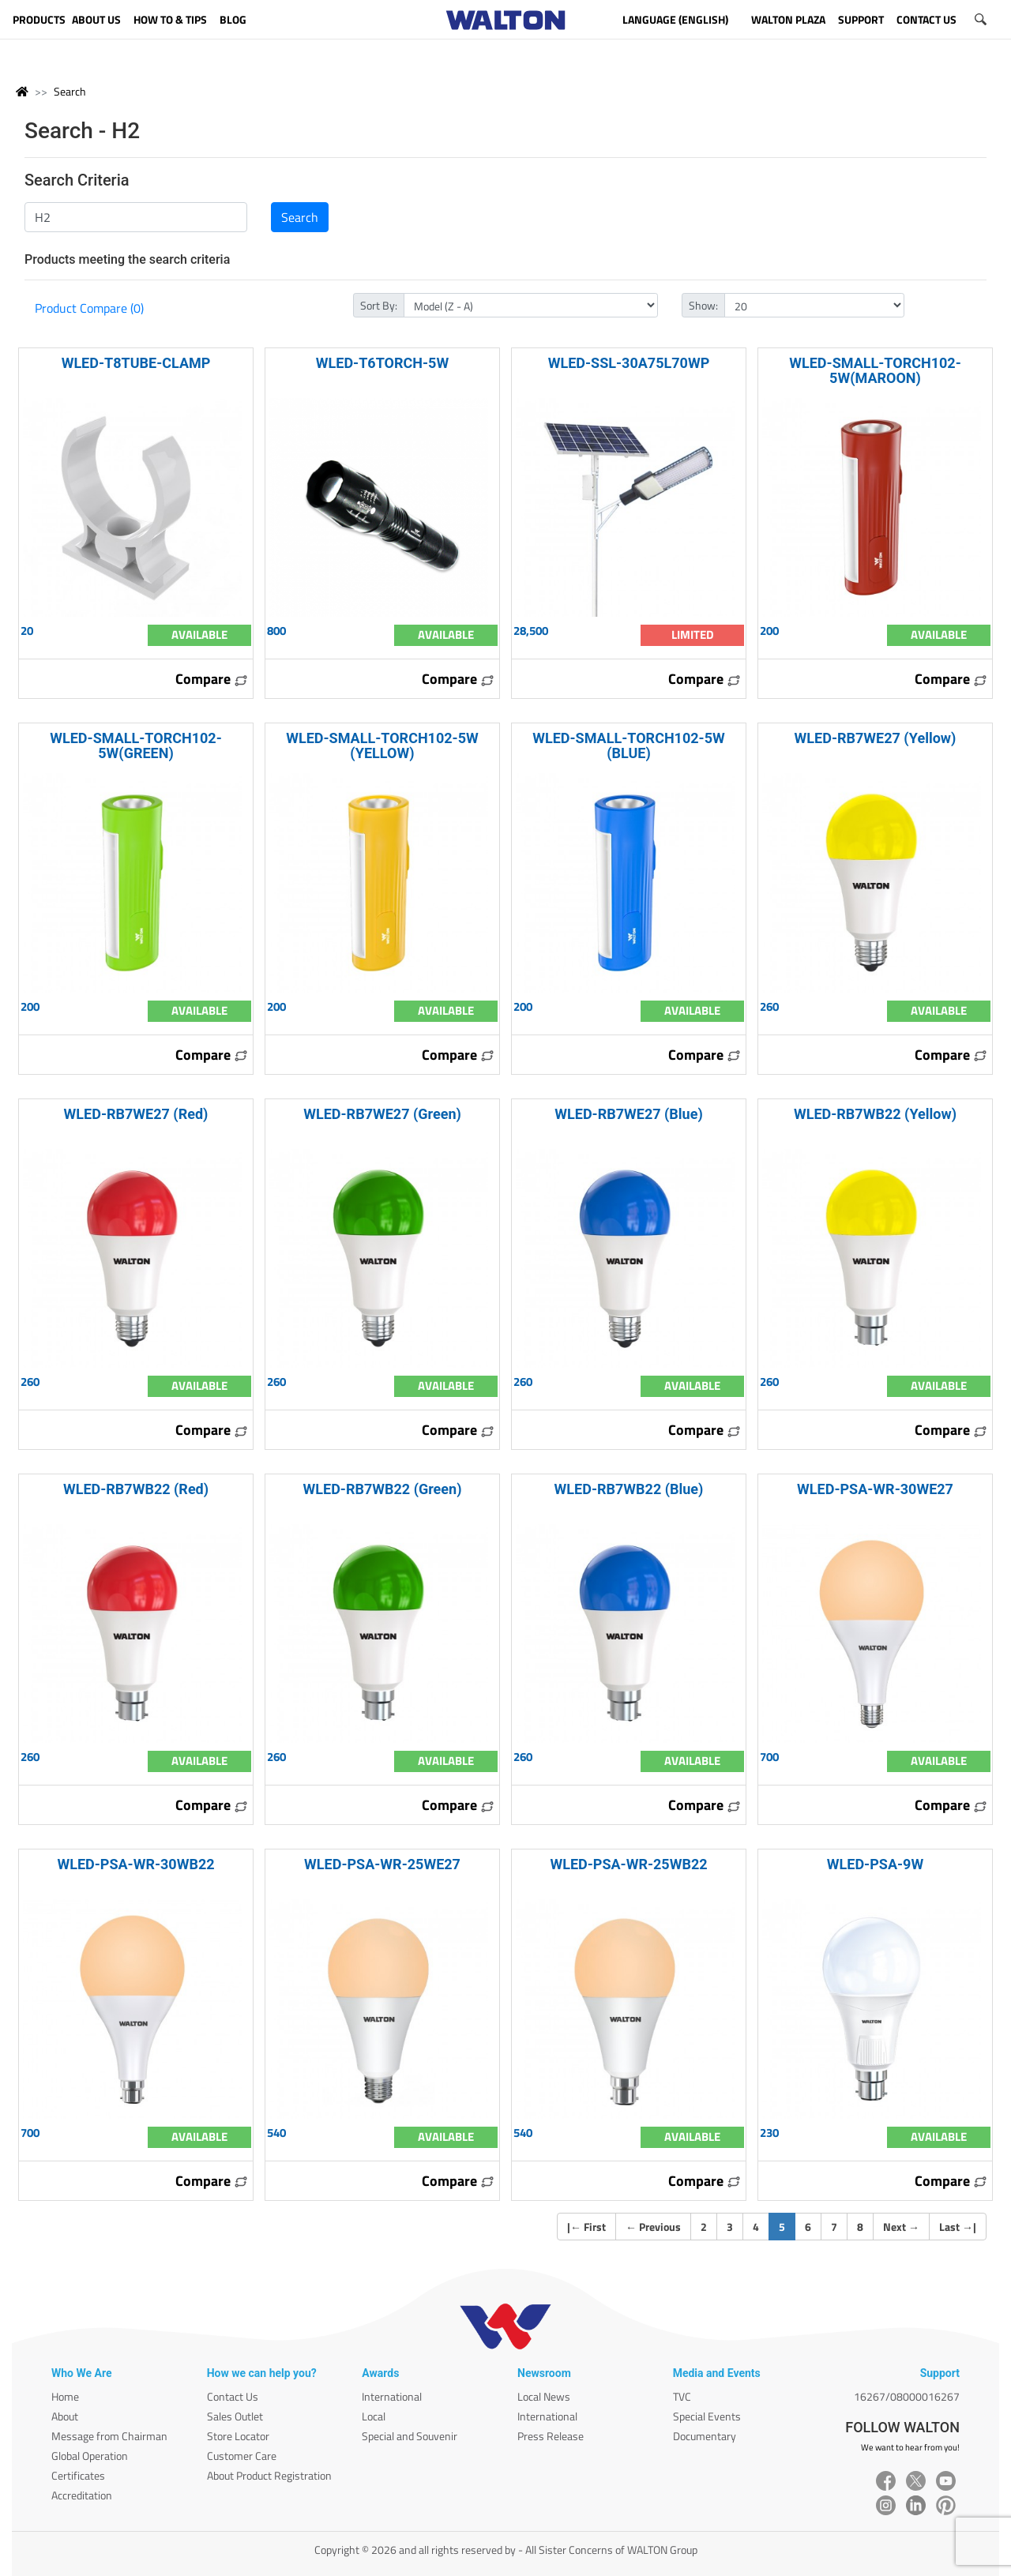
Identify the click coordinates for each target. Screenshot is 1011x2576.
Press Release (550, 2436)
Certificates (78, 2475)
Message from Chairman (109, 2436)
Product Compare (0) (89, 308)
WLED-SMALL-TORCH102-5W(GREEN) (135, 745)
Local (373, 2416)
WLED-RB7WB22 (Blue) (629, 1489)
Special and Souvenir (409, 2436)
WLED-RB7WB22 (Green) (382, 1489)
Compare (211, 679)
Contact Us (232, 2396)
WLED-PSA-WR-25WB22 (628, 1864)
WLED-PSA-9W (875, 1864)
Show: (703, 305)
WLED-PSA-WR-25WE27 (382, 1864)
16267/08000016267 (907, 2396)
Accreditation (81, 2495)
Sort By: (378, 305)
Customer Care (241, 2455)
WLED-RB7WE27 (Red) (136, 1114)
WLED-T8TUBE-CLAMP (136, 363)
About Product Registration (269, 2475)
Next (901, 2226)
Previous (653, 2226)
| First (586, 2226)
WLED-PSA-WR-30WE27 (875, 1489)
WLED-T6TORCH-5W (382, 363)
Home (65, 2396)
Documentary (704, 2436)
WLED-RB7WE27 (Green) (382, 1114)
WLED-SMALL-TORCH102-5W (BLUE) (628, 745)
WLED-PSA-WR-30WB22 (135, 1864)
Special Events (707, 2416)
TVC (682, 2396)
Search (70, 91)
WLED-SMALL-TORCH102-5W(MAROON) (874, 370)
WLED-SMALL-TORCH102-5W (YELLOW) (382, 745)
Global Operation (89, 2455)
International (392, 2396)
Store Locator (238, 2436)
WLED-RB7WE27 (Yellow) (876, 738)
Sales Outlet (235, 2416)
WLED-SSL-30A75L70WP (629, 363)
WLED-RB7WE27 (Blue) (628, 1114)
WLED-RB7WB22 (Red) (136, 1489)
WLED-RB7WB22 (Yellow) (875, 1114)
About (64, 2416)
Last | (957, 2226)
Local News (543, 2396)
